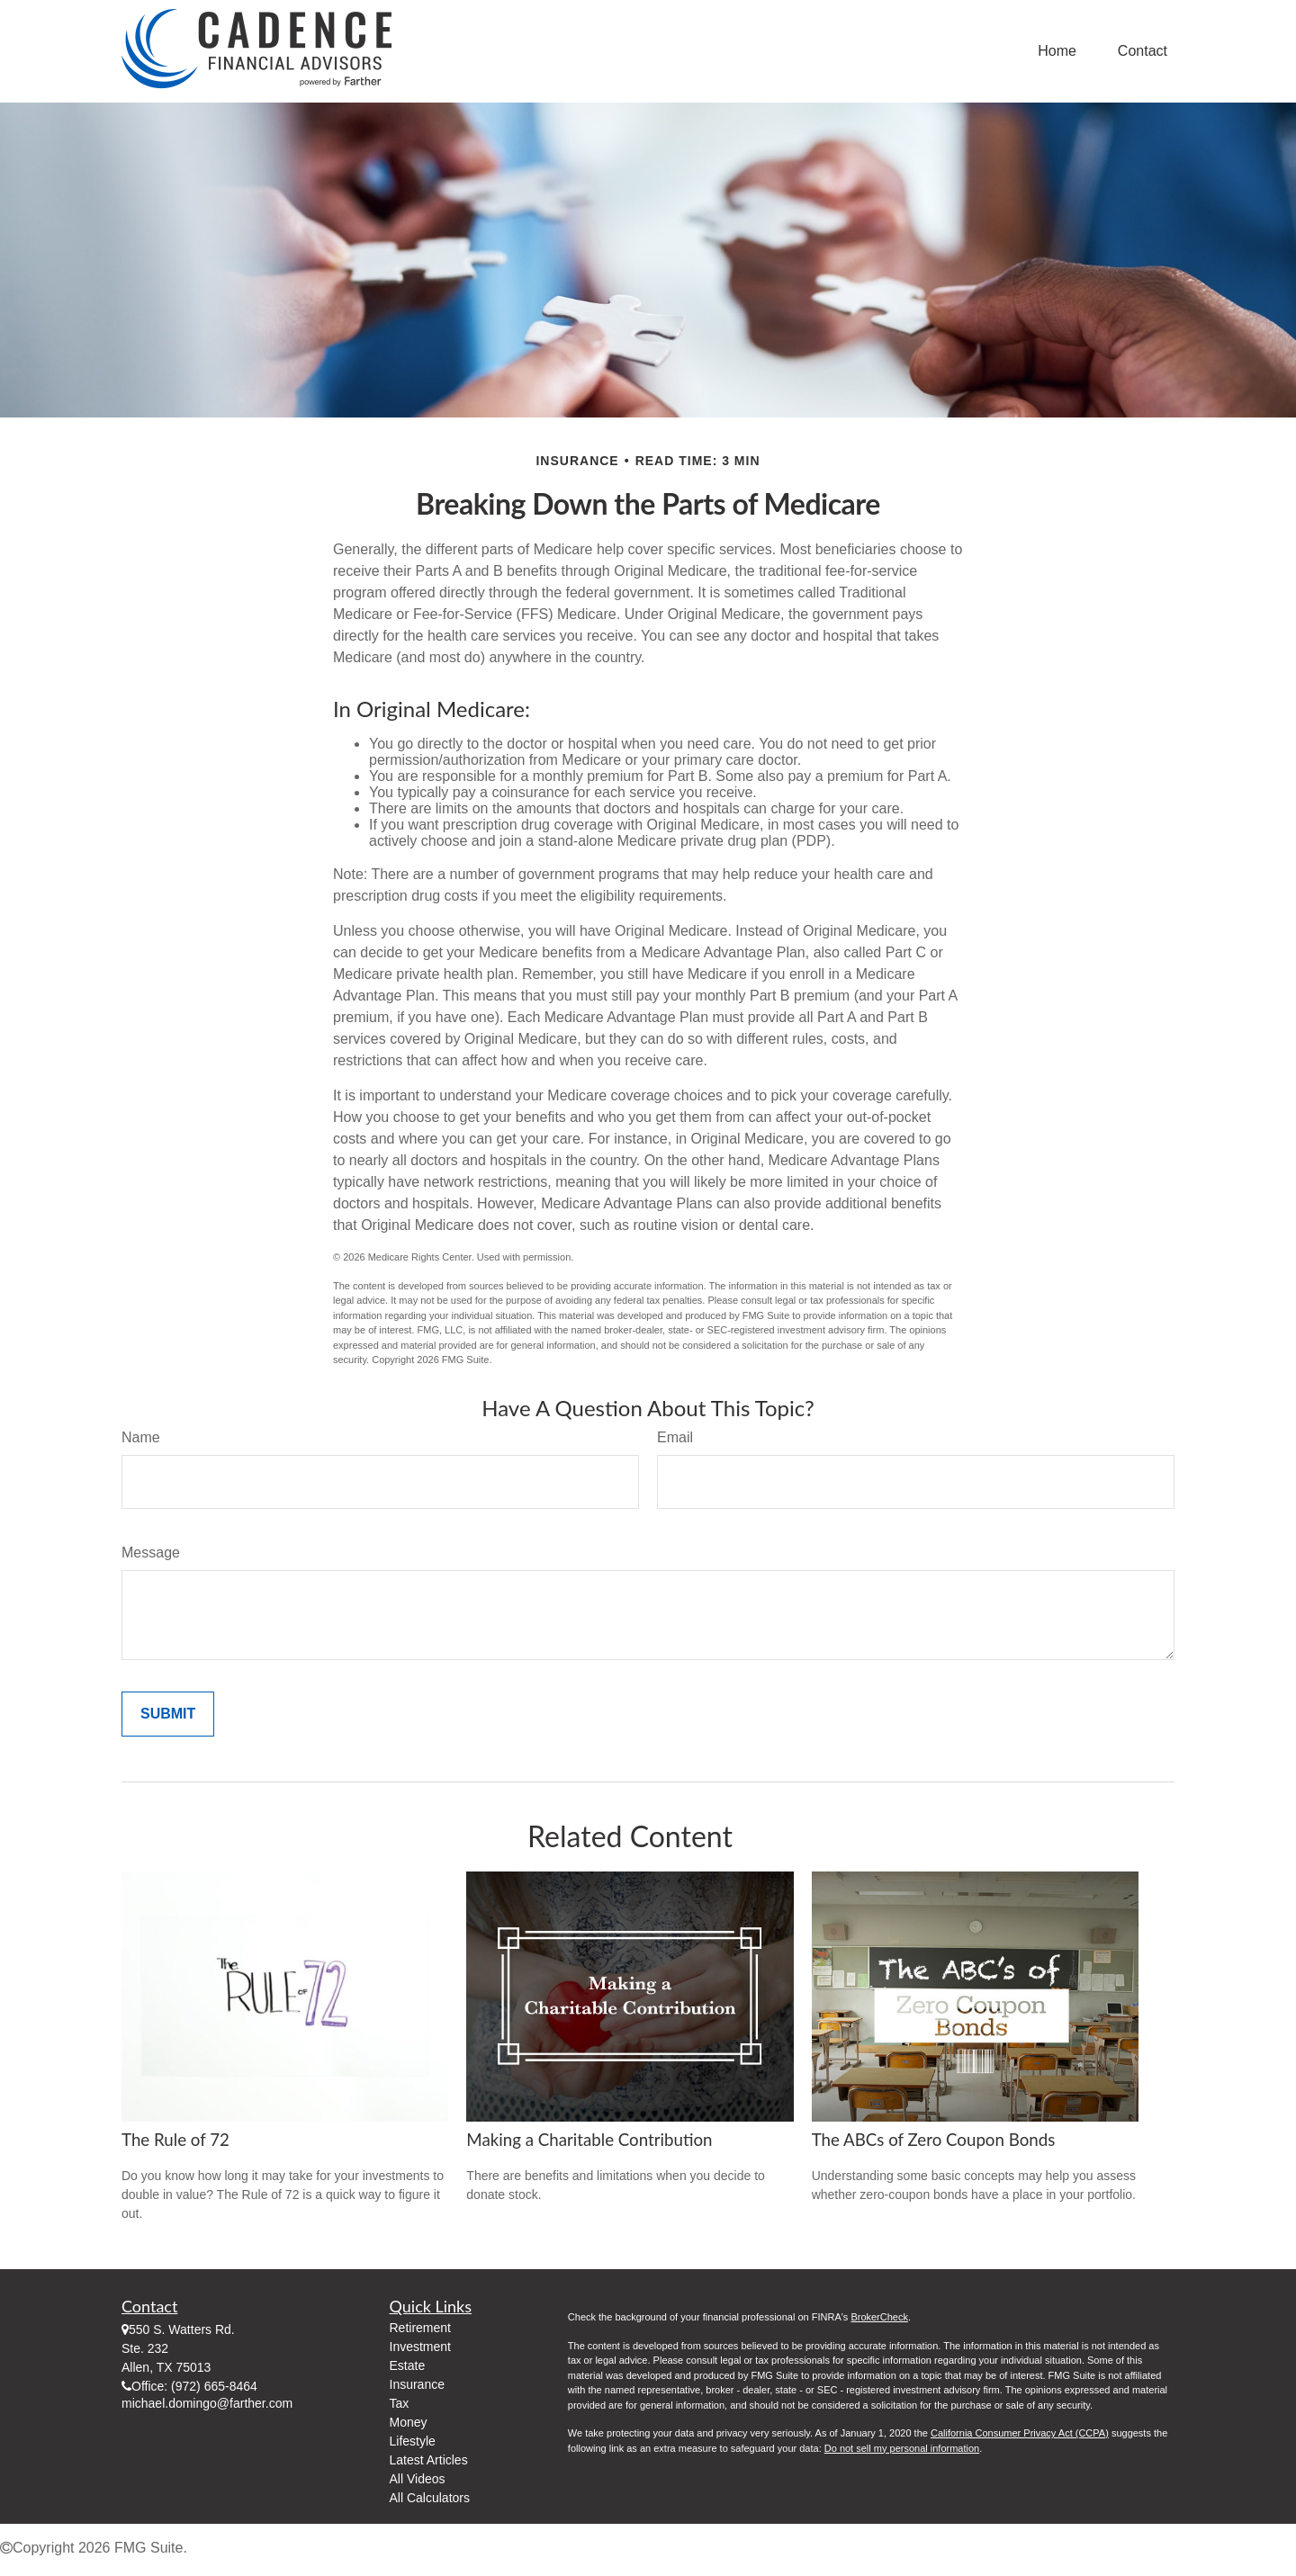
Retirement (420, 2327)
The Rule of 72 (176, 2140)
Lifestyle (413, 2441)
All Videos (418, 2479)
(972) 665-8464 (214, 2386)
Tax (400, 2403)
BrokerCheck (879, 2316)
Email (675, 1437)
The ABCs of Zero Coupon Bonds (934, 2140)
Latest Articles (429, 2460)
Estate (408, 2365)
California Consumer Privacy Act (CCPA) (1020, 2433)
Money (409, 2422)
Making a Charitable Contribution (589, 2140)
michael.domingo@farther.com (207, 2403)
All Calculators (430, 2498)
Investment (420, 2346)
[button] (1057, 51)
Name (141, 1437)
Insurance (417, 2384)
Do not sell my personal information (901, 2448)
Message (151, 1552)
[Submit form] (168, 1714)
